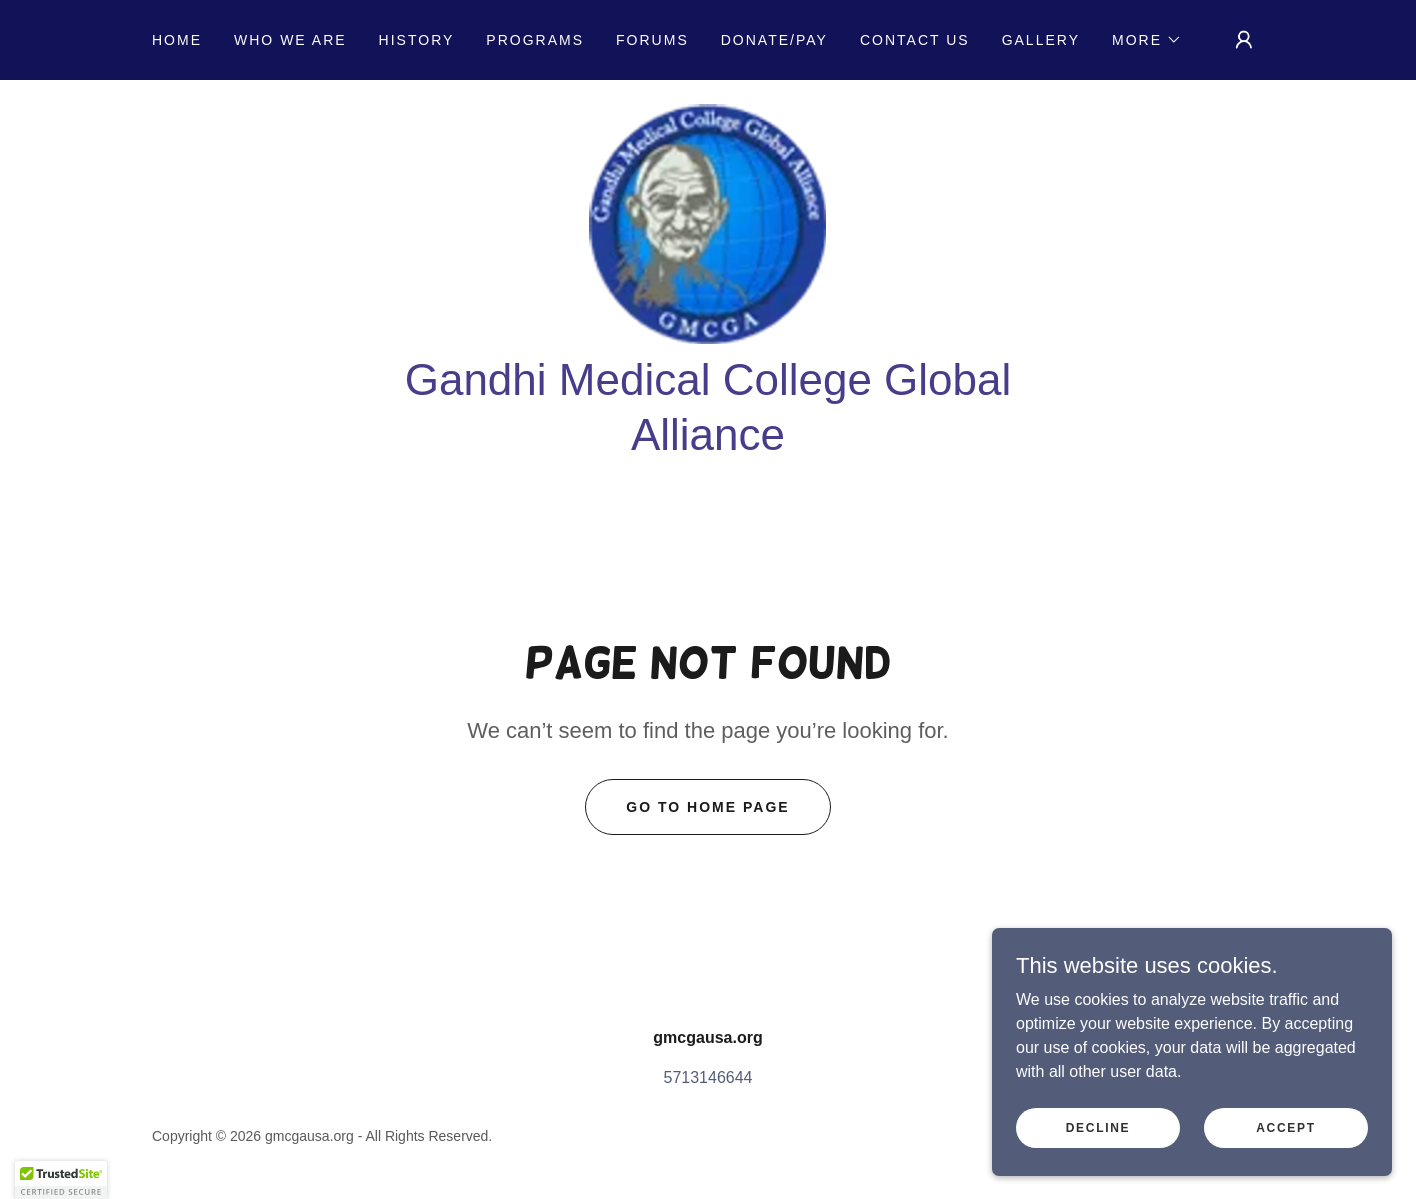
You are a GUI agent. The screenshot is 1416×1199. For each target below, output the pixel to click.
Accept (1286, 1127)
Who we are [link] (290, 40)
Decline (1098, 1127)
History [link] (417, 40)
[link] (708, 222)
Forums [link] (652, 40)
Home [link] (177, 40)
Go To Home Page (707, 807)
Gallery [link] (1041, 40)
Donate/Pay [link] (774, 40)
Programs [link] (535, 40)
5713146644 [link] (708, 1077)
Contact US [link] (915, 40)
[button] (1147, 40)
